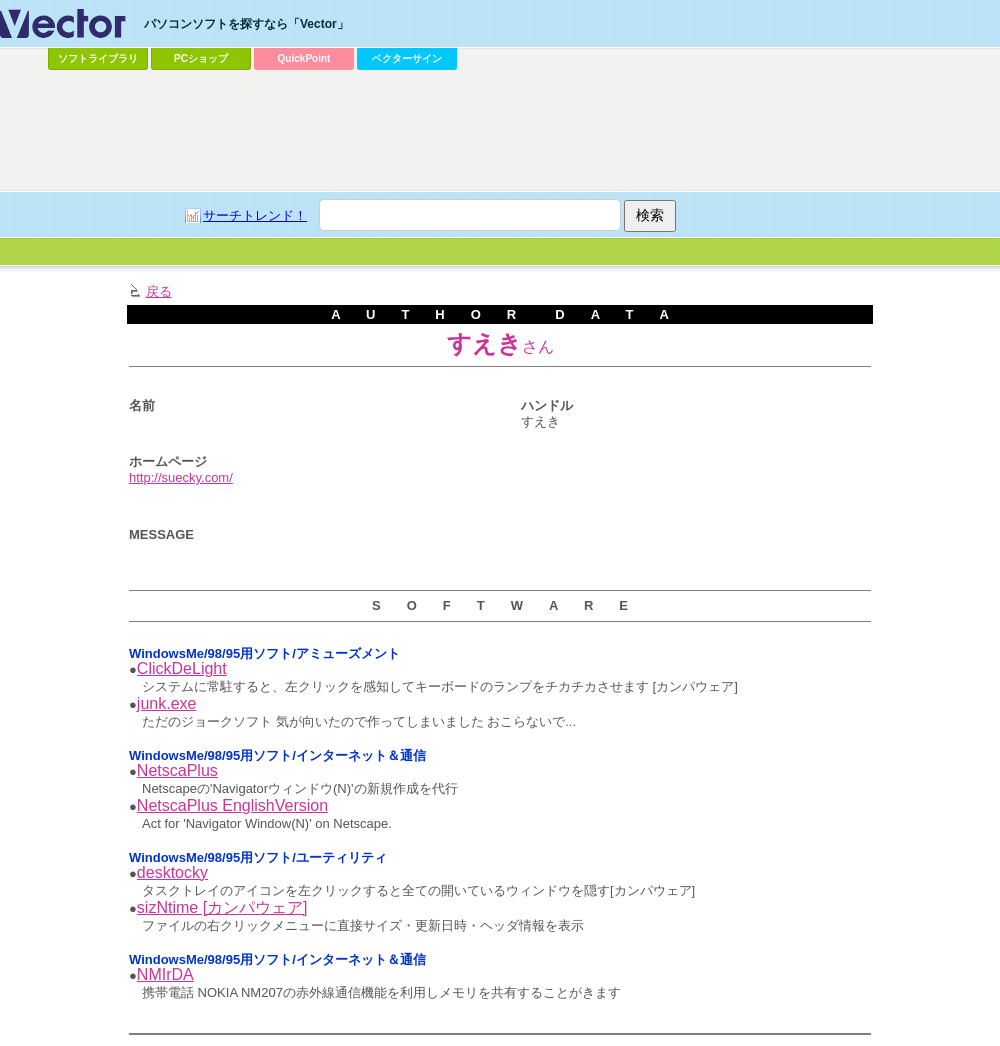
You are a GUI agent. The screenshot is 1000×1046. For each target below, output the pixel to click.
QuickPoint (304, 58)
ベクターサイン (407, 58)
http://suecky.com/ (181, 477)
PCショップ (201, 58)
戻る (159, 291)
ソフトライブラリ (98, 58)
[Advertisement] (255, 116)
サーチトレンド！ (255, 215)
